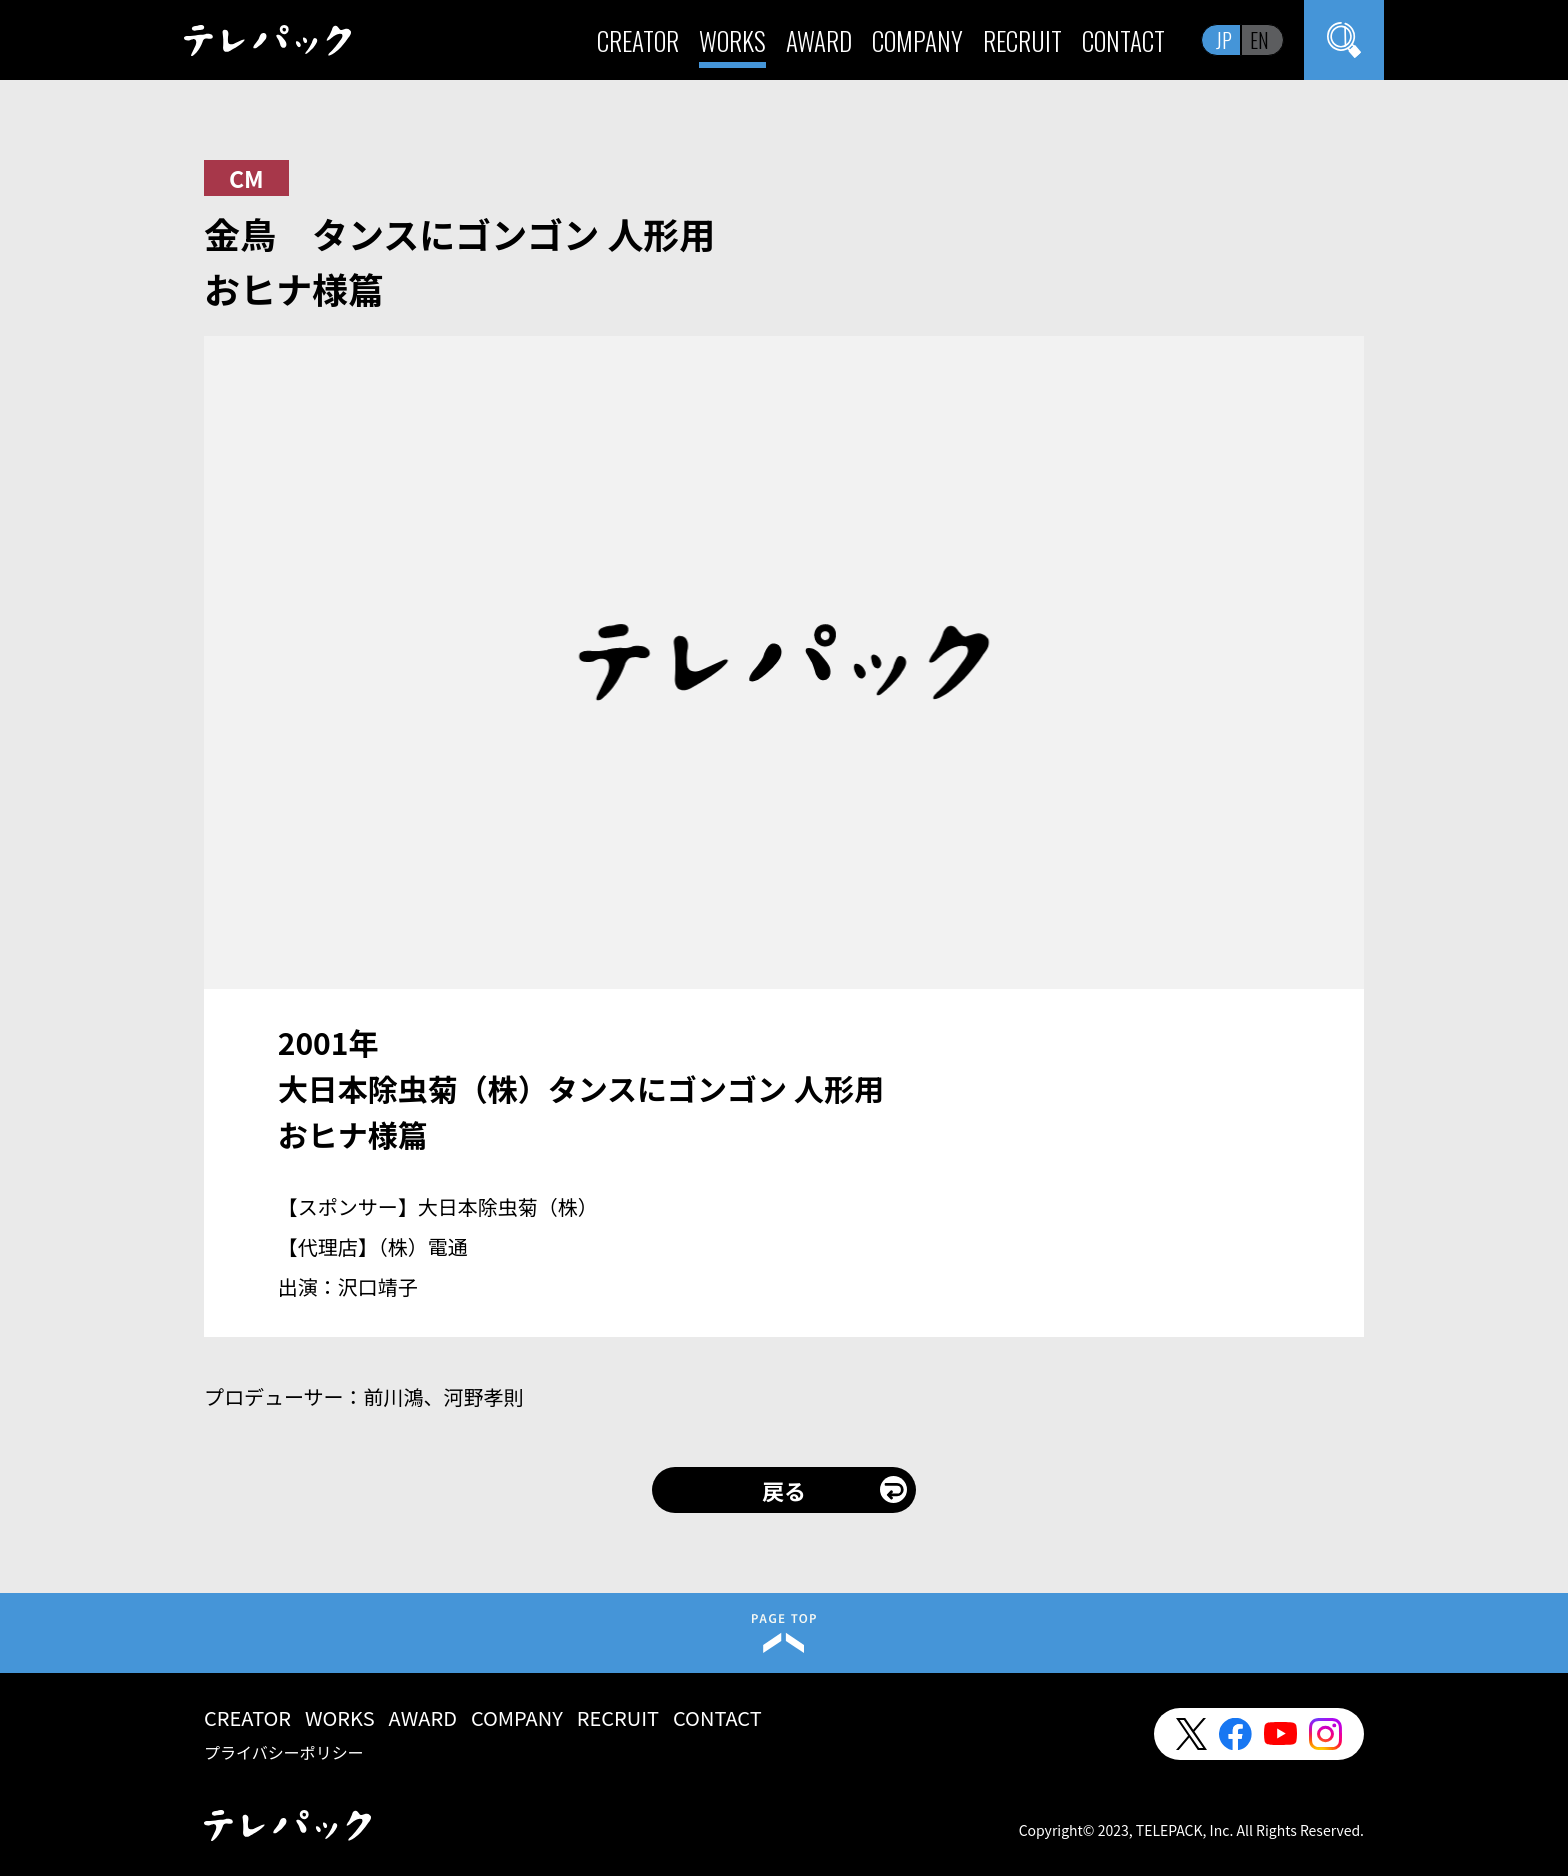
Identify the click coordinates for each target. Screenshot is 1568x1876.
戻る (784, 1490)
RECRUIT (1022, 40)
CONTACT (1123, 40)
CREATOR (638, 40)
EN (1259, 40)
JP (1224, 40)
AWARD (819, 40)
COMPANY (917, 40)
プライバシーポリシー (284, 1752)
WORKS (732, 40)
